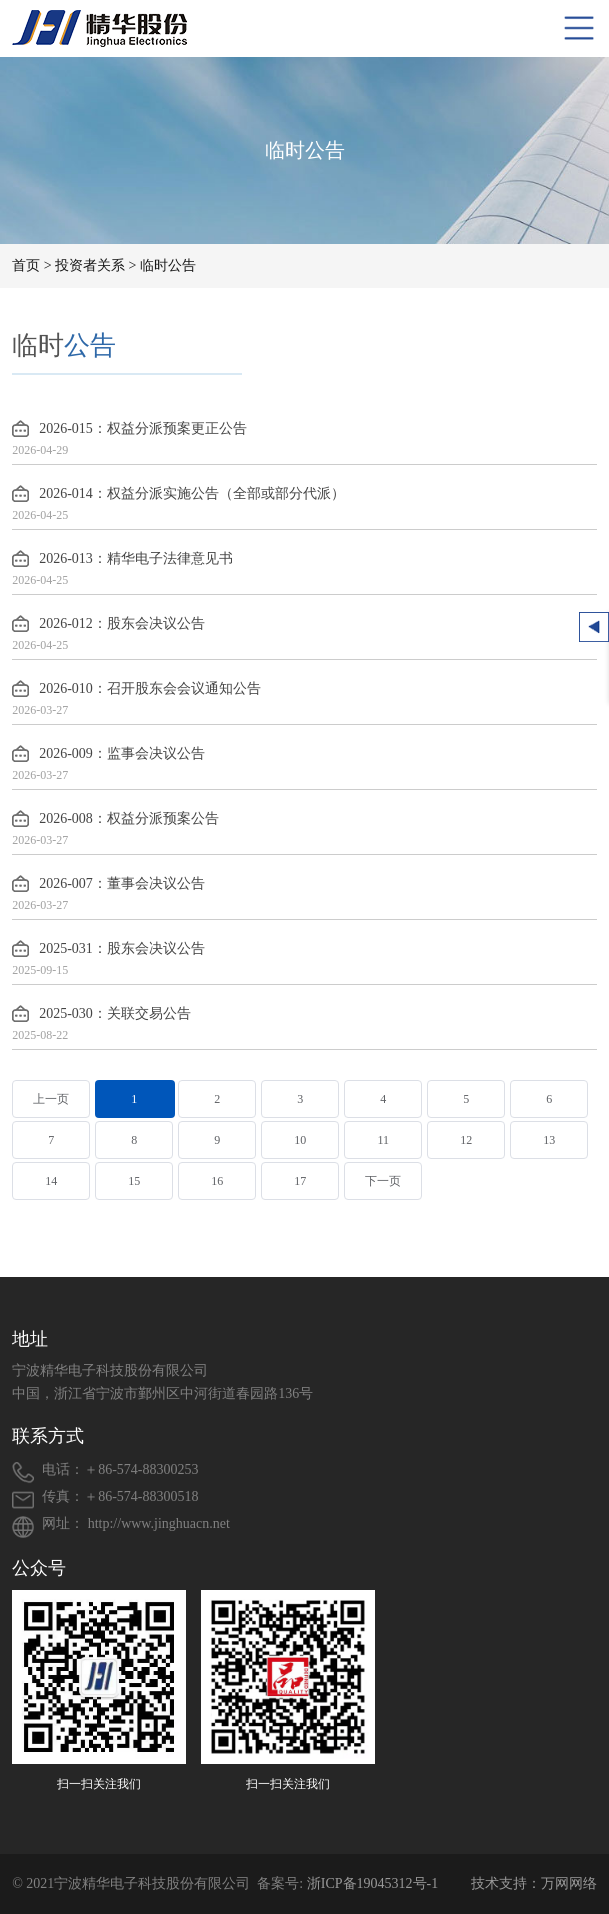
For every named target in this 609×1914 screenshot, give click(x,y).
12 (466, 1140)
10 (300, 1140)
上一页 (51, 1099)
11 (383, 1140)
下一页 (383, 1181)
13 (549, 1140)
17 (300, 1181)
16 (217, 1181)
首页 (26, 265)
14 (51, 1181)
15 (134, 1181)
